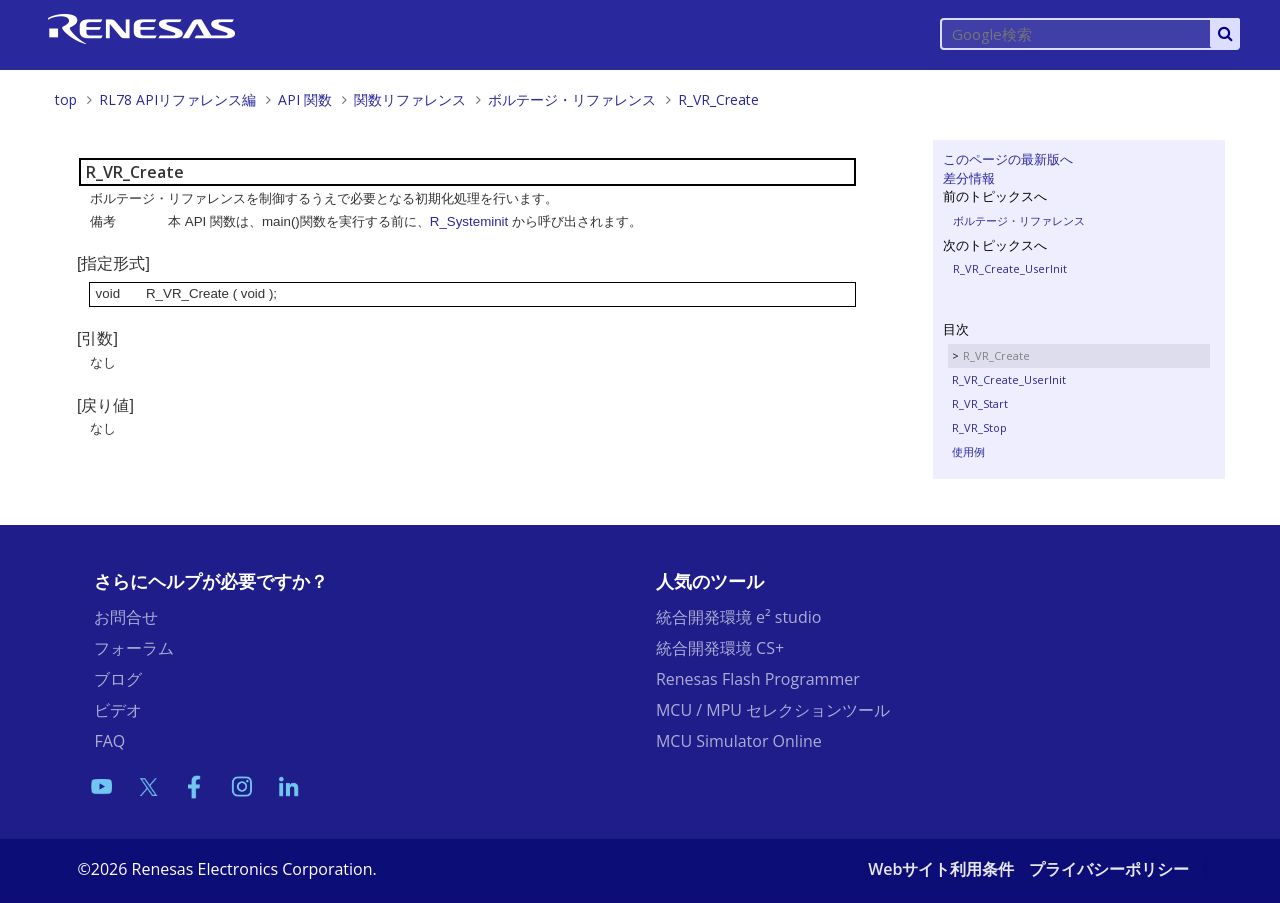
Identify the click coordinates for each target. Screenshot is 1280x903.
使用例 (968, 451)
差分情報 (969, 178)
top (66, 99)
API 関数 (305, 99)
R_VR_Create (718, 99)
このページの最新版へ (1008, 159)
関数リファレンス (410, 99)
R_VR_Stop (979, 427)
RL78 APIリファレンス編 (177, 99)
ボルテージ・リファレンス (572, 99)
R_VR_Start (980, 403)
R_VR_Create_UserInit (1010, 268)
